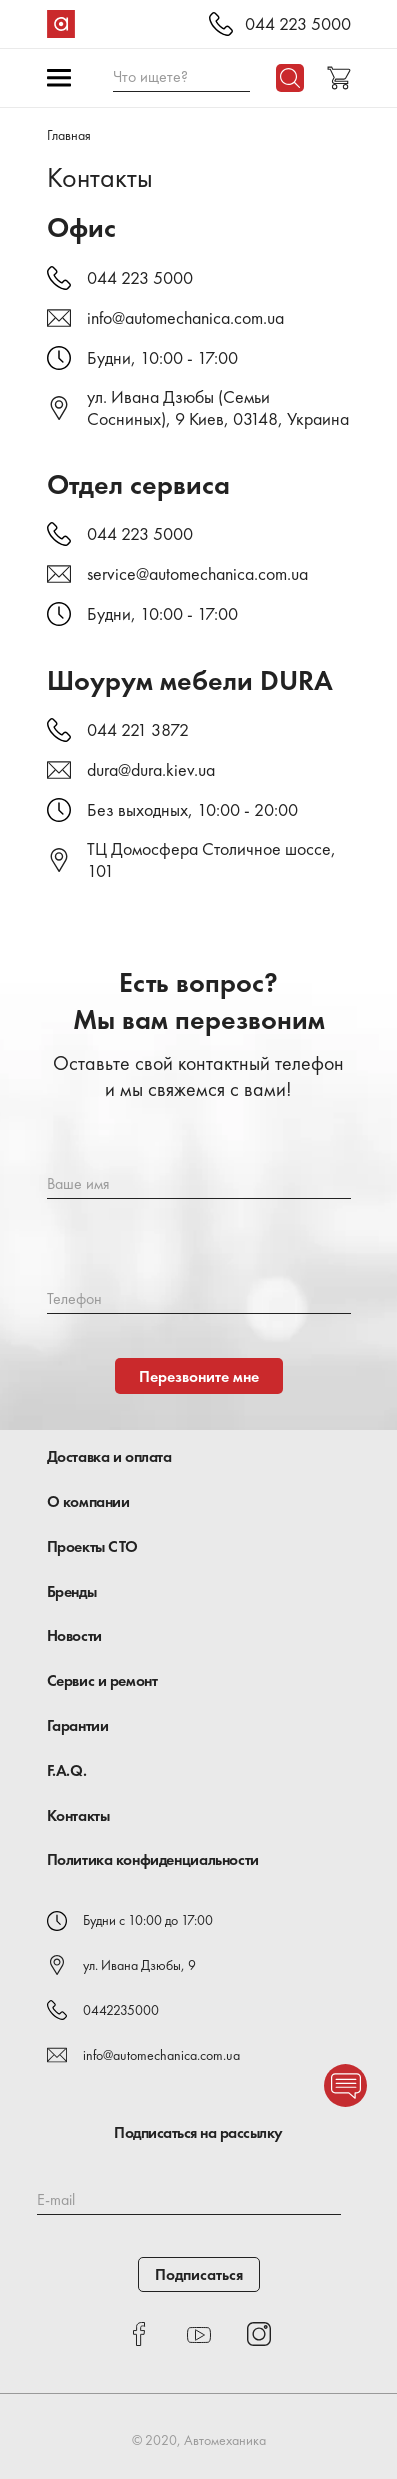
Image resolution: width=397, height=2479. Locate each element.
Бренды (72, 1591)
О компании (88, 1501)
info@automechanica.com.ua (185, 318)
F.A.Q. (67, 1770)
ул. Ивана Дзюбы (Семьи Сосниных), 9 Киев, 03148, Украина (218, 408)
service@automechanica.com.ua (197, 574)
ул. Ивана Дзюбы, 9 (139, 1965)
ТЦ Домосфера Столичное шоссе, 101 (211, 860)
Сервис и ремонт (102, 1680)
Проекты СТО (93, 1546)
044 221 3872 (138, 730)
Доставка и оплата (109, 1456)
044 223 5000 (298, 24)
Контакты (78, 1815)
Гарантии (78, 1725)
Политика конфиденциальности (153, 1859)
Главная (69, 135)
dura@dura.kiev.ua (151, 770)
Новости (74, 1635)
